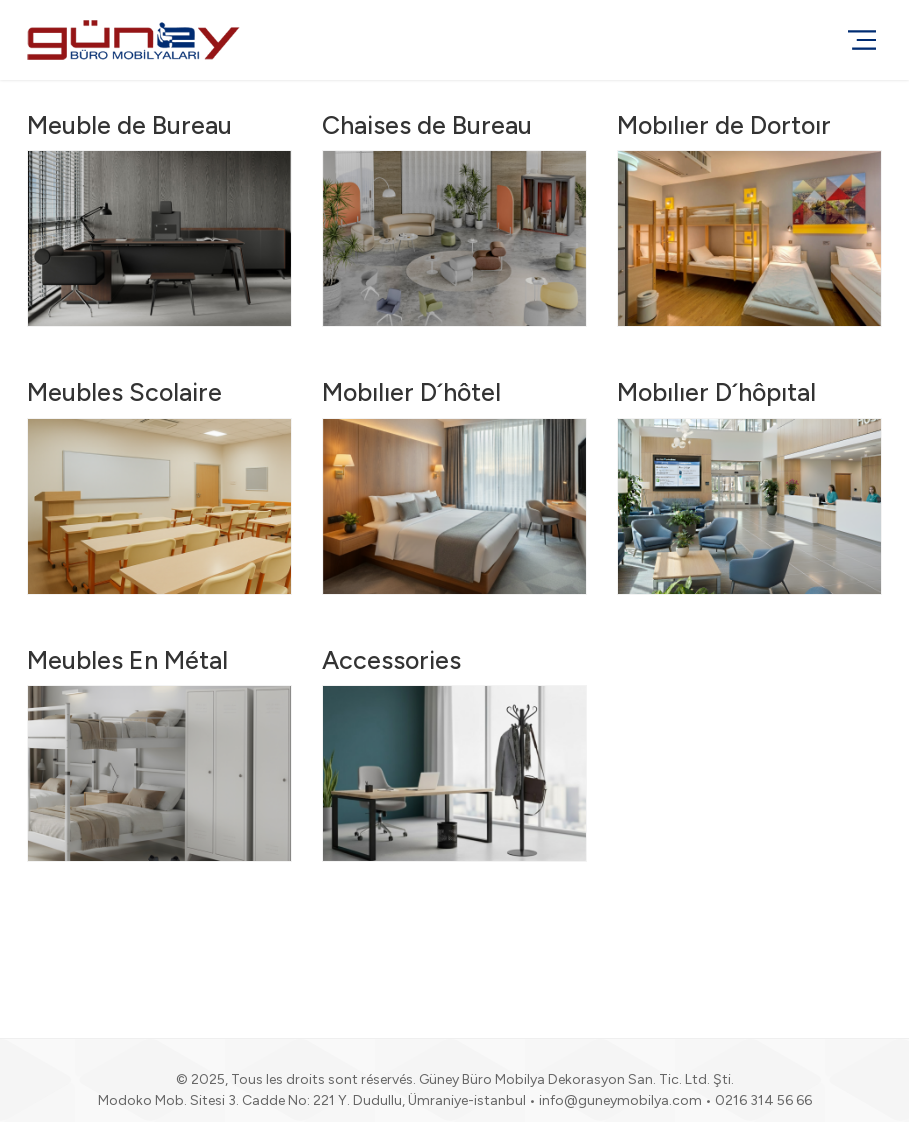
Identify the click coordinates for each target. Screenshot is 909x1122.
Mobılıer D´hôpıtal (716, 392)
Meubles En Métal (127, 660)
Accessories (391, 660)
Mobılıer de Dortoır (724, 125)
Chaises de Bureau (427, 125)
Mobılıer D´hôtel (411, 392)
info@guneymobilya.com (620, 1100)
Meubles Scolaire (124, 392)
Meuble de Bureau (129, 125)
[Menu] (861, 40)
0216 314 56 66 (763, 1100)
